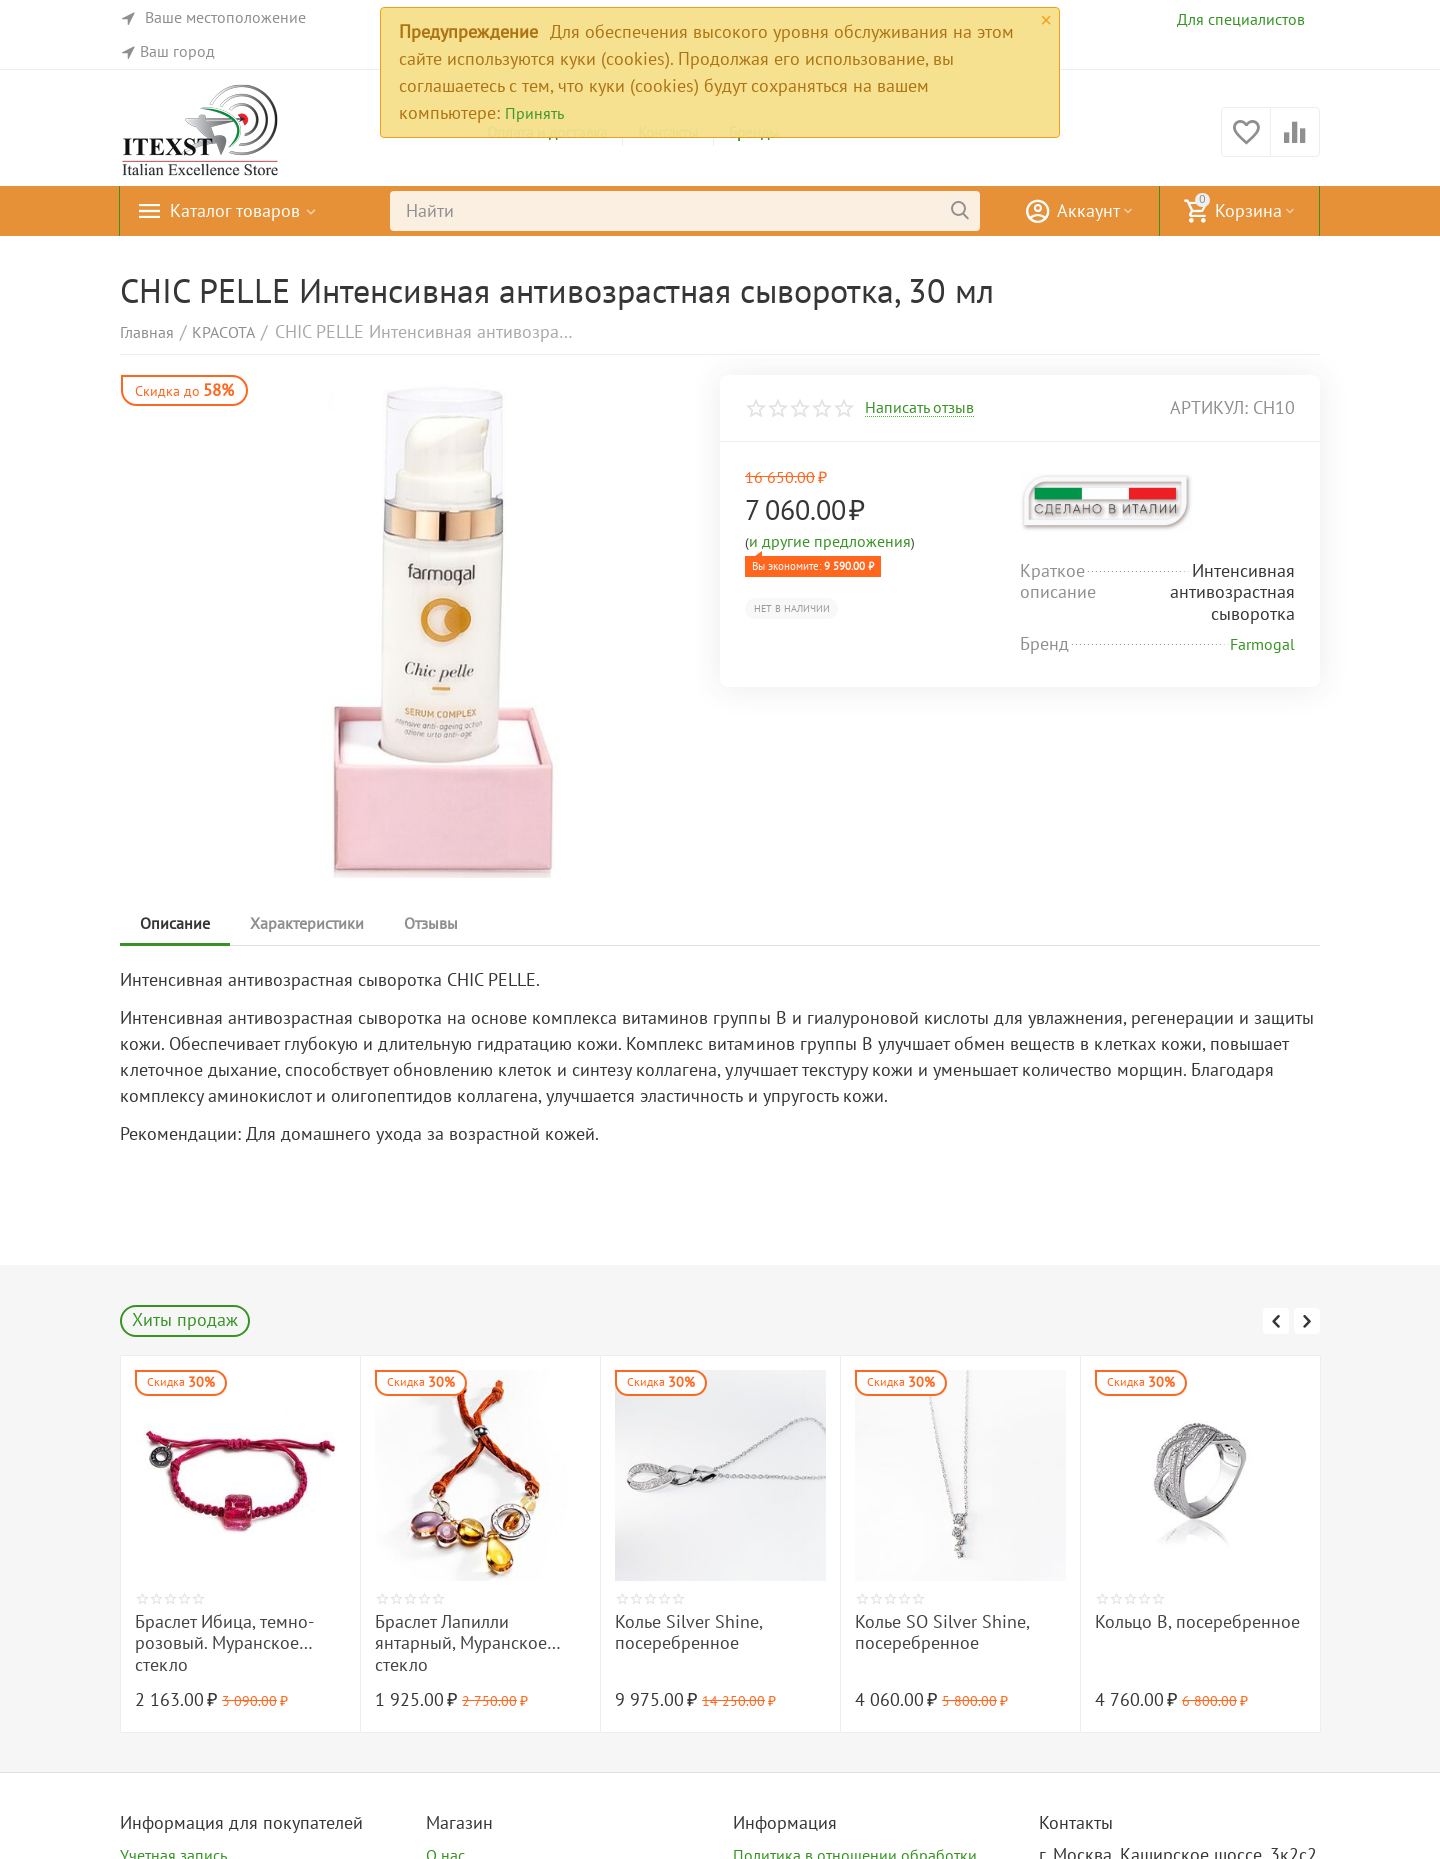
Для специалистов (1241, 19)
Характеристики (307, 923)
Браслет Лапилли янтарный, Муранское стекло (701, 1643)
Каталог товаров (235, 211)
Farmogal (1262, 644)
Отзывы (431, 923)
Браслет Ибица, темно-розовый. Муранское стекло (464, 1643)
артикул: (1209, 407)
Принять (534, 113)
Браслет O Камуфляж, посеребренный (219, 1633)
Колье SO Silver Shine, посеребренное (1182, 1633)
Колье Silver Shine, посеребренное (928, 1633)
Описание (175, 923)
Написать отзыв (919, 408)
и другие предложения (830, 541)
